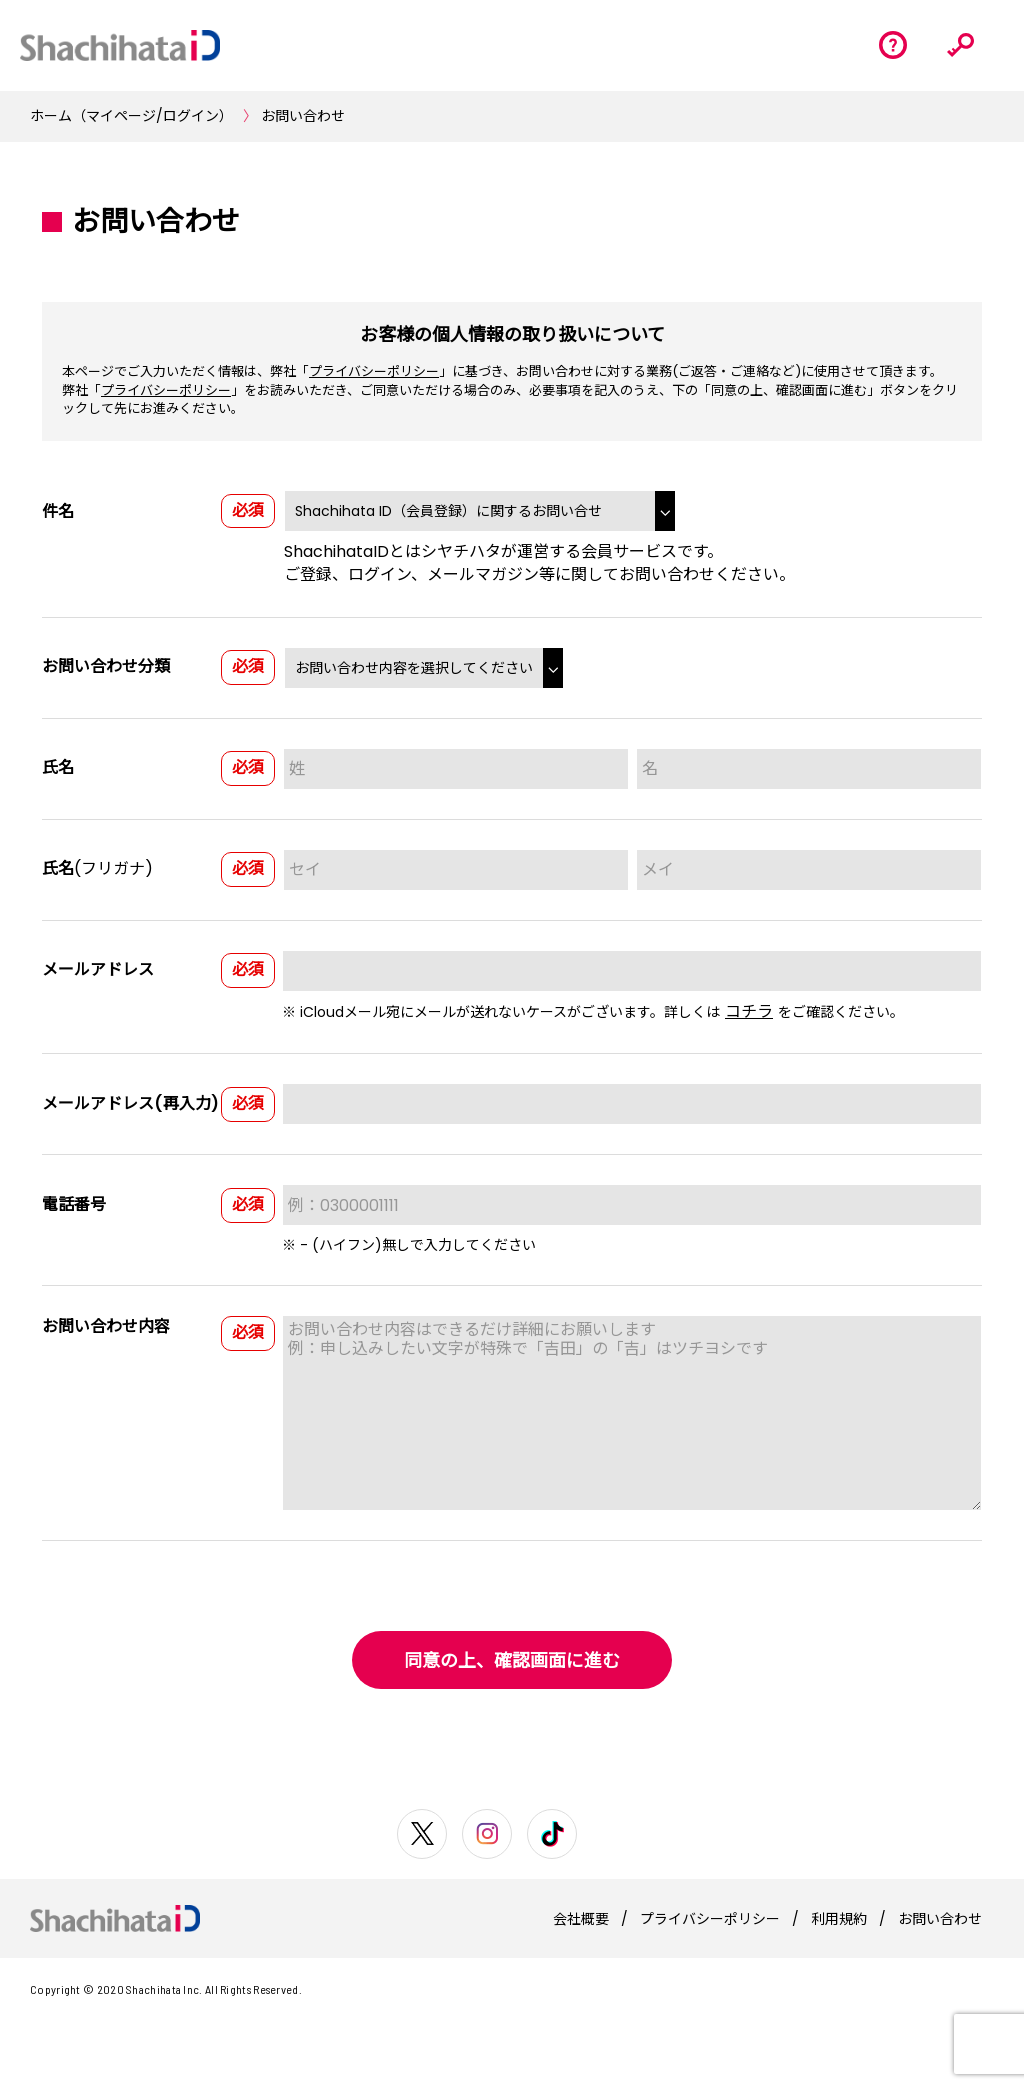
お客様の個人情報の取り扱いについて (512, 334)
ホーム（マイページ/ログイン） (131, 116)
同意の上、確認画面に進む (512, 1660)
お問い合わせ (303, 116)
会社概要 (581, 1919)
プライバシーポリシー (374, 371)
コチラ (749, 1011)
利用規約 (839, 1919)
